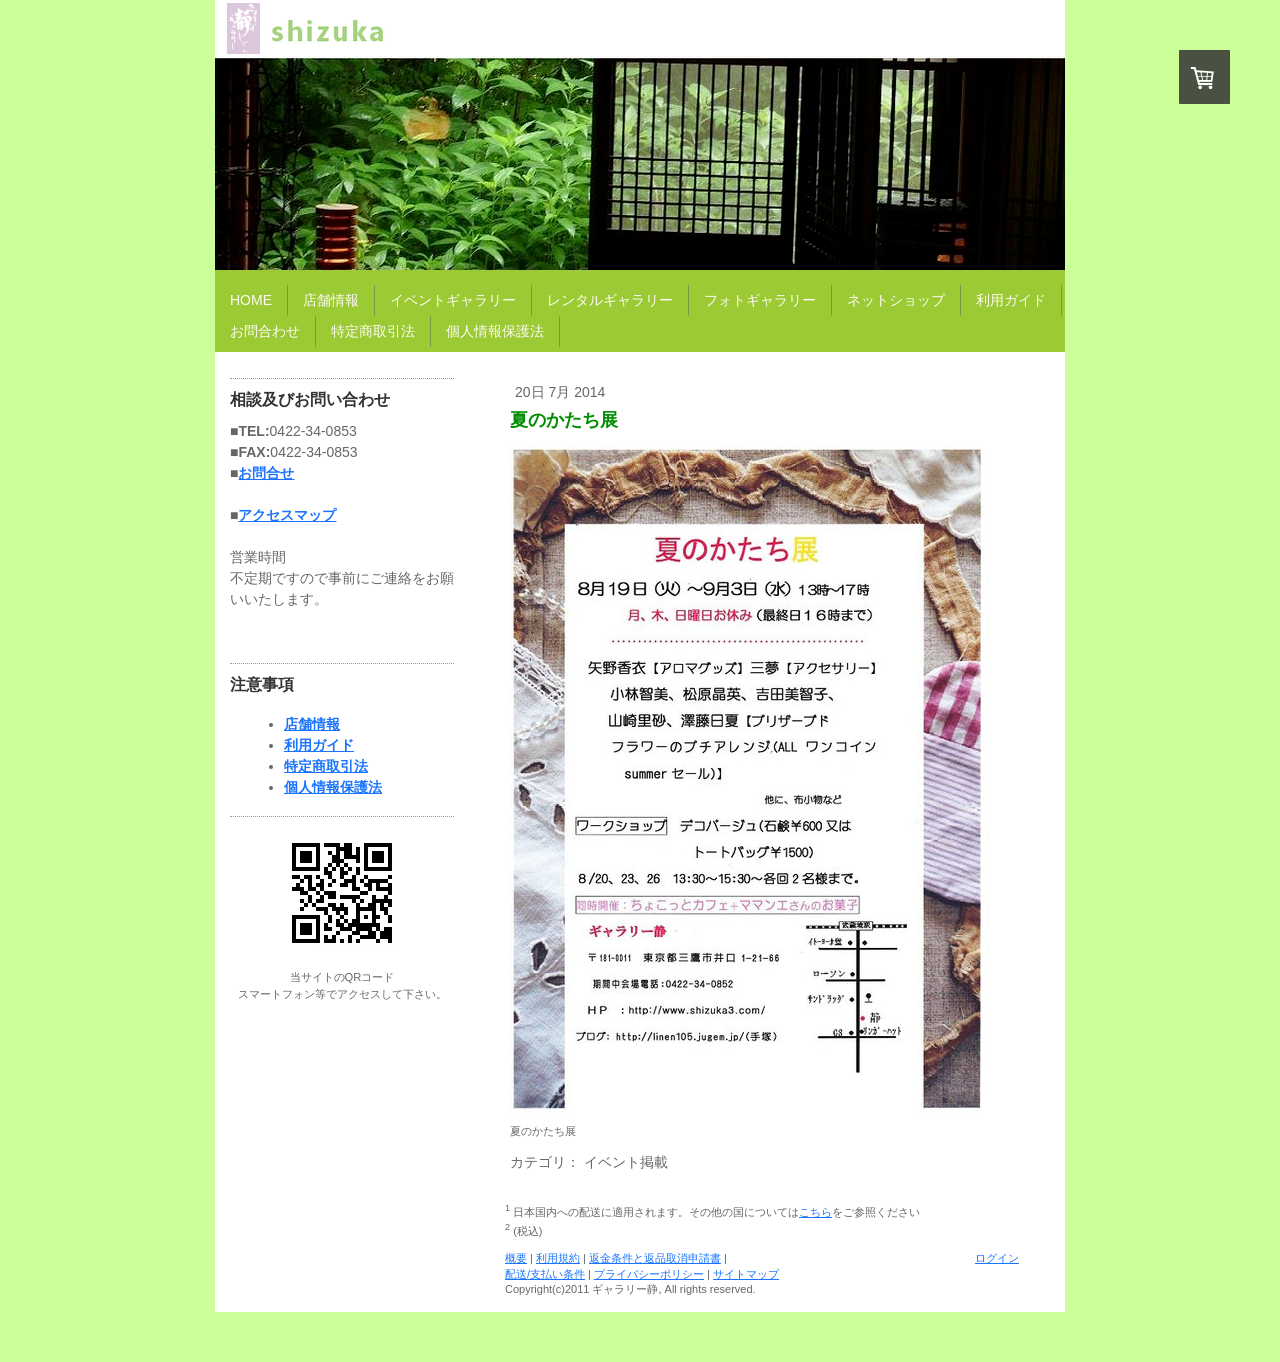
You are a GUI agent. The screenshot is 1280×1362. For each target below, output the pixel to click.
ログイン (997, 1258)
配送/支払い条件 (545, 1274)
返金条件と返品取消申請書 (655, 1258)
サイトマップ (746, 1274)
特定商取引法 (326, 766)
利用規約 (558, 1258)
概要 (516, 1258)
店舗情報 (312, 724)
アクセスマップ (287, 515)
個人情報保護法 (333, 787)
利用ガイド (319, 745)
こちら (815, 1212)
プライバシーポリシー (649, 1274)
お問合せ (266, 473)
